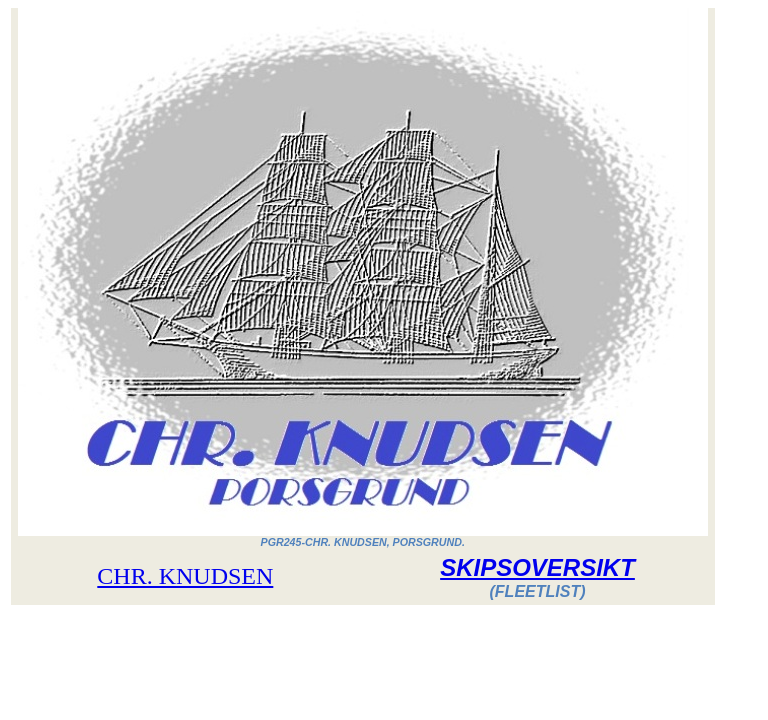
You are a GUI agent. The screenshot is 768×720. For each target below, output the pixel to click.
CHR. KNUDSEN (185, 576)
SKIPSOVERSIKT (537, 567)
